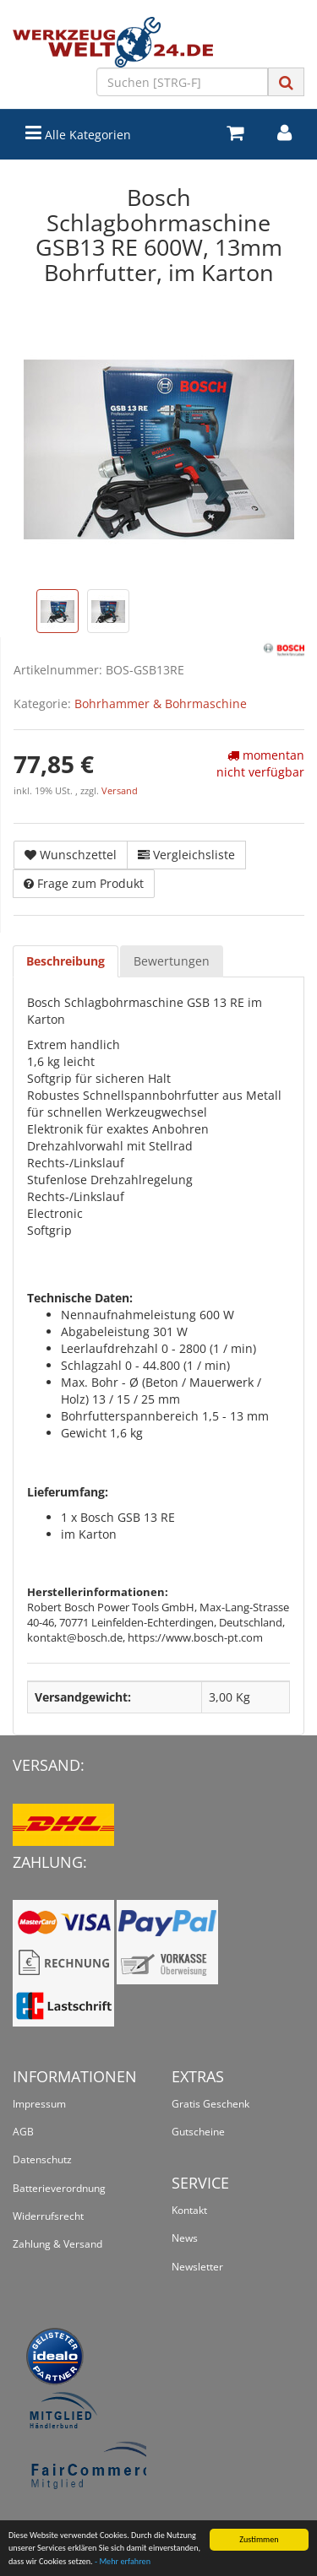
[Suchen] (182, 82)
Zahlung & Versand (57, 2244)
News (185, 2238)
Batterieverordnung (59, 2188)
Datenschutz (42, 2159)
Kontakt (189, 2210)
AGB (23, 2131)
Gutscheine (198, 2131)
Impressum (39, 2104)
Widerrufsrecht (48, 2216)
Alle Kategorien (78, 133)
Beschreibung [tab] (65, 961)
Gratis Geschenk (210, 2104)
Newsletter (197, 2266)
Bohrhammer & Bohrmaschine (160, 703)
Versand (119, 791)
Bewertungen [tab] (172, 961)
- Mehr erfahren (122, 2562)
